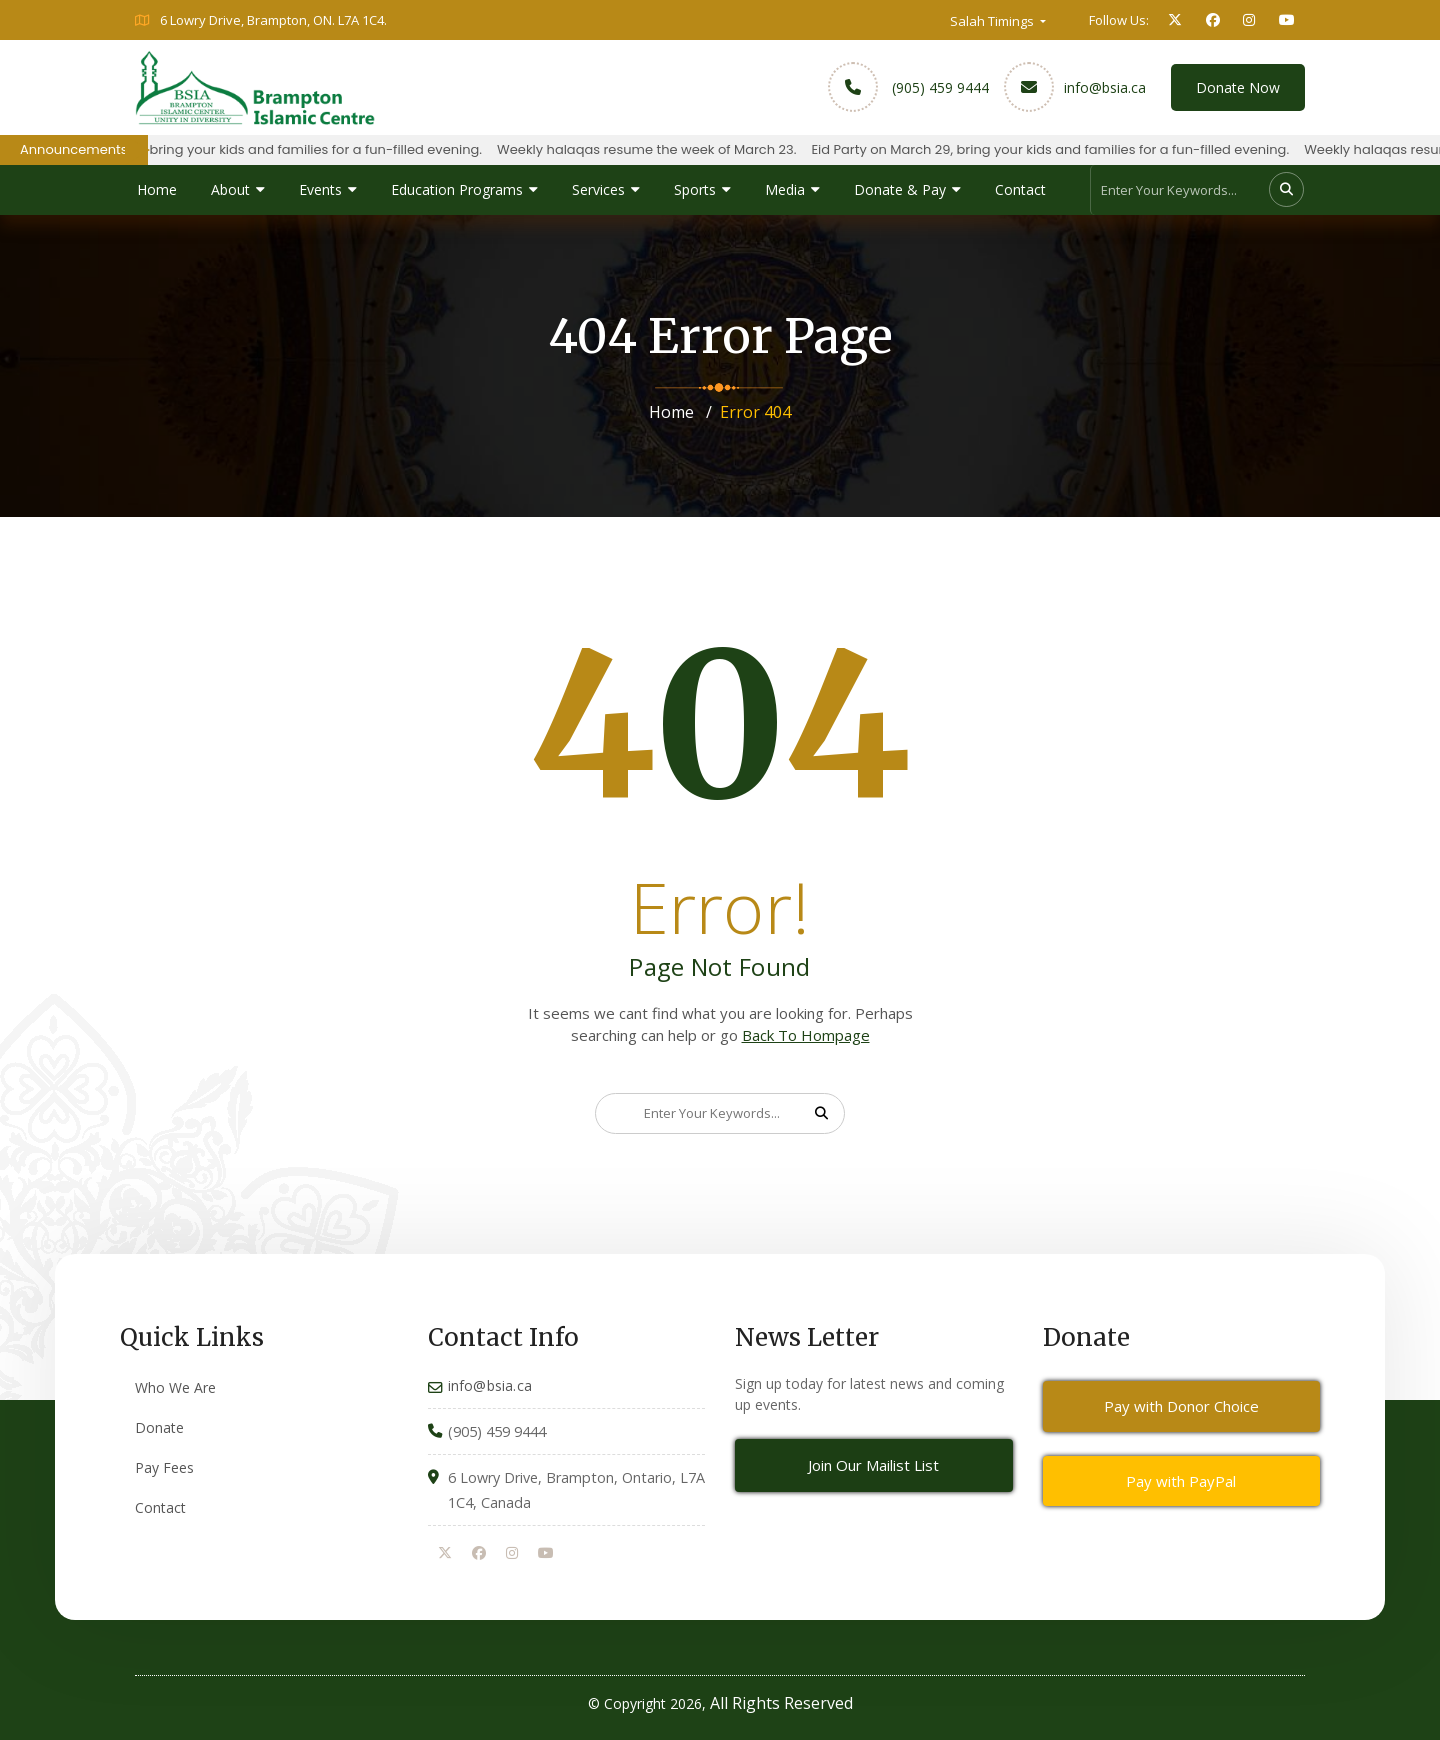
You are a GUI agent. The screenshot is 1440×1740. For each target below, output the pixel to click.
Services (598, 189)
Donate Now (1238, 87)
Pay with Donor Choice (1181, 1406)
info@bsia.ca (1105, 87)
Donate (159, 1427)
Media (785, 189)
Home (157, 189)
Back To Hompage (806, 1035)
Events (320, 189)
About (230, 189)
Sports (695, 189)
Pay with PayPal (1181, 1481)
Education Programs (457, 189)
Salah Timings (993, 21)
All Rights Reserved (781, 1703)
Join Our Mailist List (873, 1465)
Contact (1020, 189)
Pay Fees (164, 1467)
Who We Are (175, 1387)
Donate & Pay (900, 189)
